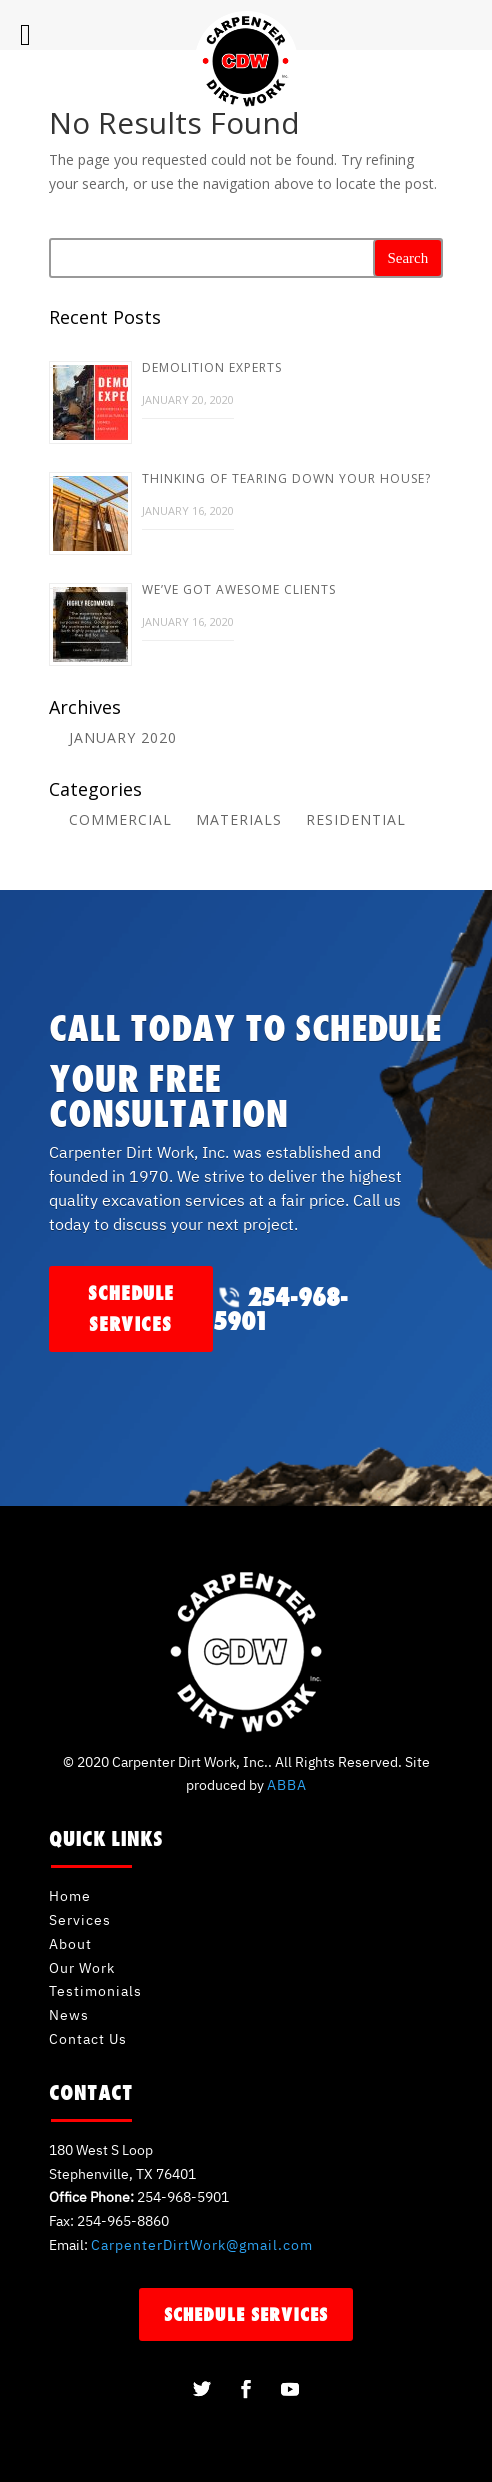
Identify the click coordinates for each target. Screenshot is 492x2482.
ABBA (287, 1785)
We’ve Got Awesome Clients (239, 589)
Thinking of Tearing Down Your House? (286, 478)
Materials (239, 819)
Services (80, 1920)
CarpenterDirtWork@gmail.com (202, 2245)
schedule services (131, 1308)
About (70, 1944)
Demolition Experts (212, 367)
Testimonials (95, 1991)
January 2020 (123, 737)
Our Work (82, 1968)
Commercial (120, 819)
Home (70, 1896)
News (69, 2015)
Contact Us (88, 2039)
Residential (356, 819)
